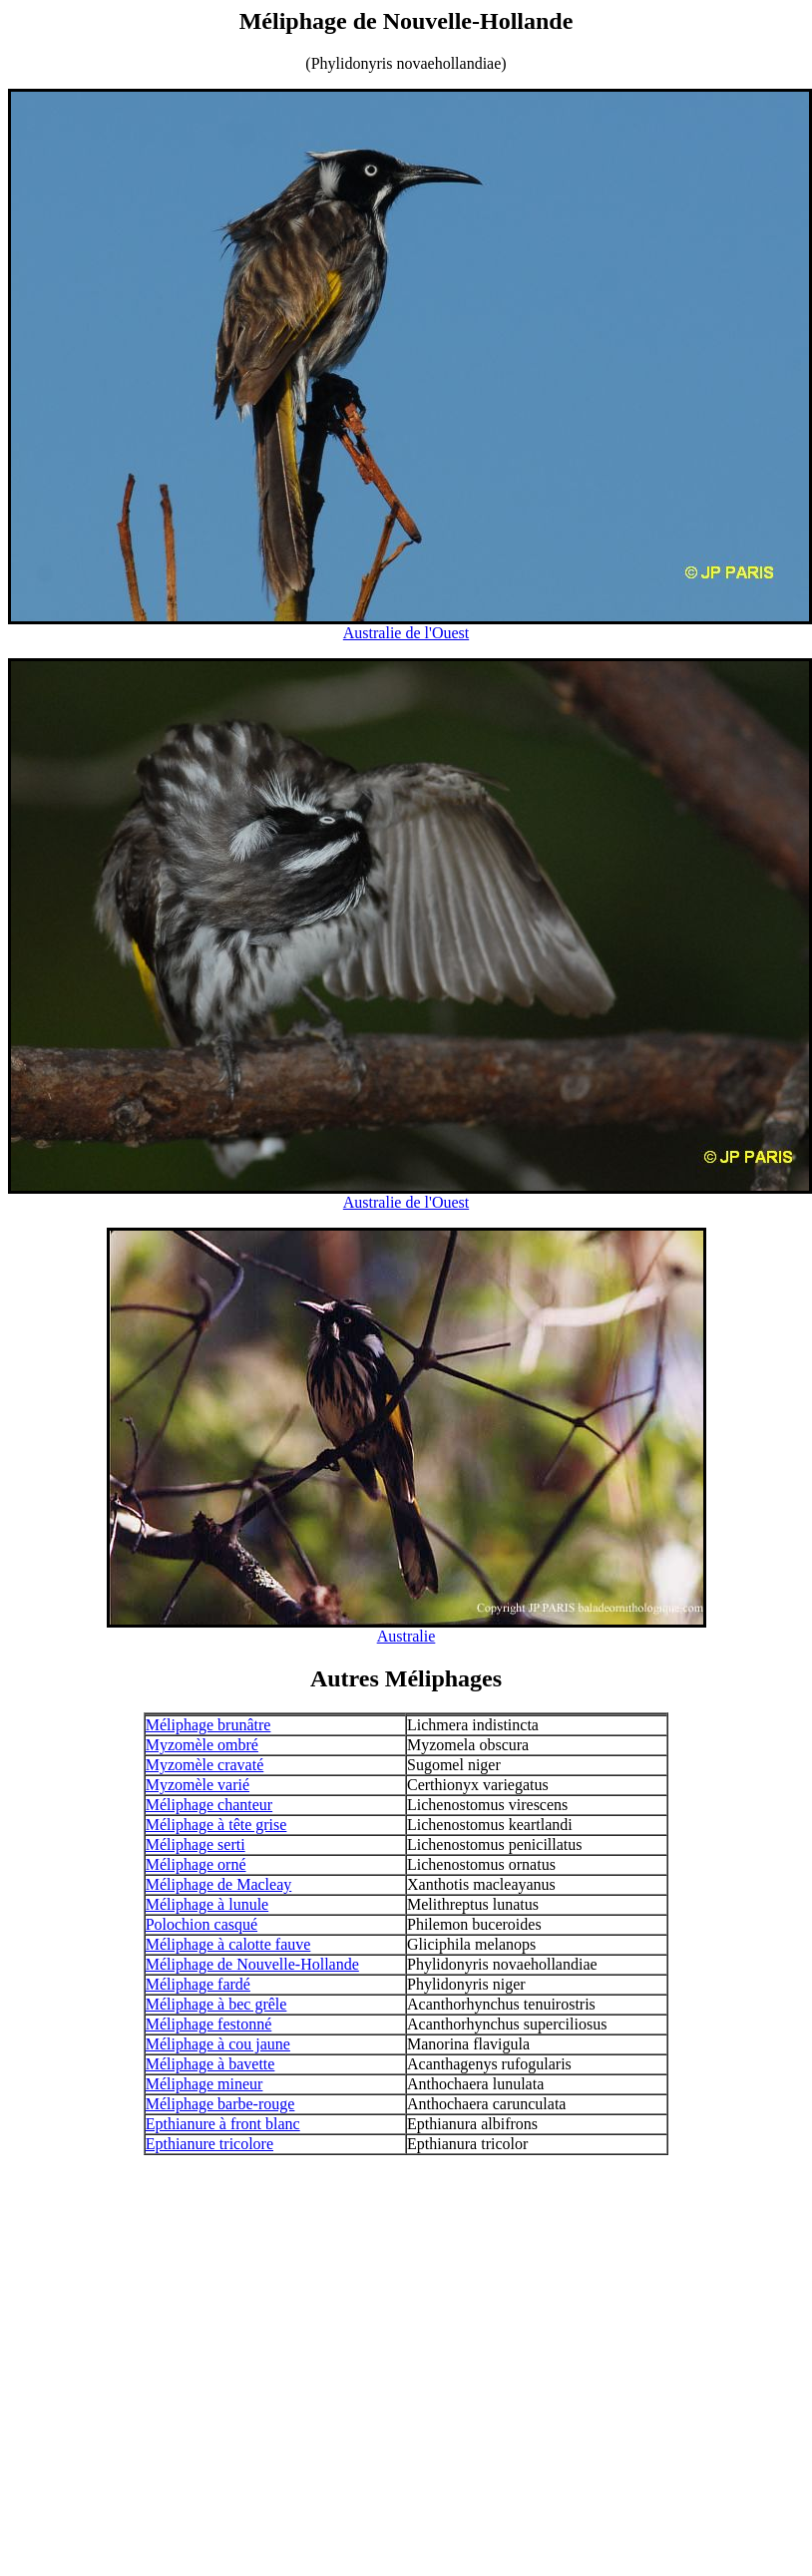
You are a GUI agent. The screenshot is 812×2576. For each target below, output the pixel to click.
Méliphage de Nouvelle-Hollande (252, 1964)
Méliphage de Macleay (219, 1884)
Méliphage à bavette (210, 2063)
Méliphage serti (195, 1844)
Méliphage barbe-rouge (220, 2103)
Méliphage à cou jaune (218, 2043)
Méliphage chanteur (209, 1804)
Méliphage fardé (198, 1984)
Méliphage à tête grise (216, 1824)
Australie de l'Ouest (406, 632)
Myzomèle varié (197, 1784)
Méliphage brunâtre (208, 1724)
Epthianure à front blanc (223, 2123)
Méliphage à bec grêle (216, 2004)
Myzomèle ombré (202, 1744)
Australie (406, 1636)
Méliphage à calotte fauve (228, 1944)
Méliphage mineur (204, 2083)
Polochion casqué (201, 1924)
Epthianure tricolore (209, 2143)
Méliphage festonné (209, 2024)
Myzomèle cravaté (205, 1764)
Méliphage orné (196, 1864)
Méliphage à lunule (207, 1904)
